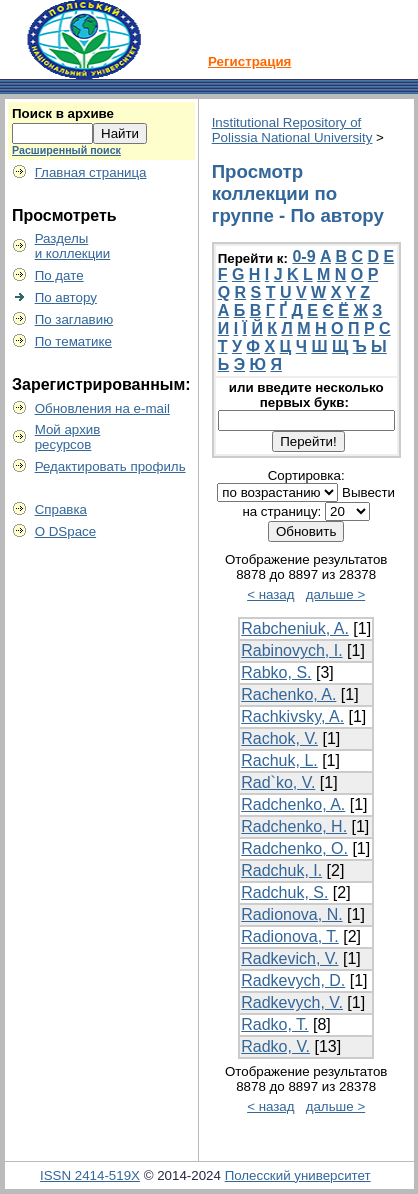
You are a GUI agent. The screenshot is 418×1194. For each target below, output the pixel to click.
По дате (59, 275)
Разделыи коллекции (73, 246)
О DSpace (66, 531)
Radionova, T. (290, 936)
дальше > (336, 594)
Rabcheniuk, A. (295, 628)
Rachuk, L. (279, 760)
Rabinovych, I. (291, 650)
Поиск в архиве (63, 113)
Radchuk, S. (284, 892)
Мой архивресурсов (68, 437)
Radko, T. (274, 1024)
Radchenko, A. (293, 804)
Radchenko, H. (294, 826)
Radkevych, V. (292, 1002)
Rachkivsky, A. (292, 716)
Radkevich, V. (289, 958)
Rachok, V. (279, 738)
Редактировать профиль (110, 466)
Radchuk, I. (281, 870)
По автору (66, 297)
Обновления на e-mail (102, 408)
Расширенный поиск (66, 150)
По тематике (73, 341)
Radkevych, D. (293, 980)
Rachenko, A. (288, 694)
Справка (61, 509)
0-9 (303, 256)
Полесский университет (298, 1175)
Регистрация (249, 61)
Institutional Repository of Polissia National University (292, 130)
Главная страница (91, 172)
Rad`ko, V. (278, 782)
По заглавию (74, 319)
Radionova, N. (291, 914)
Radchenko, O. (294, 848)
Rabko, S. (276, 672)
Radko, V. (275, 1046)
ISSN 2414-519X (90, 1175)
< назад (270, 594)
